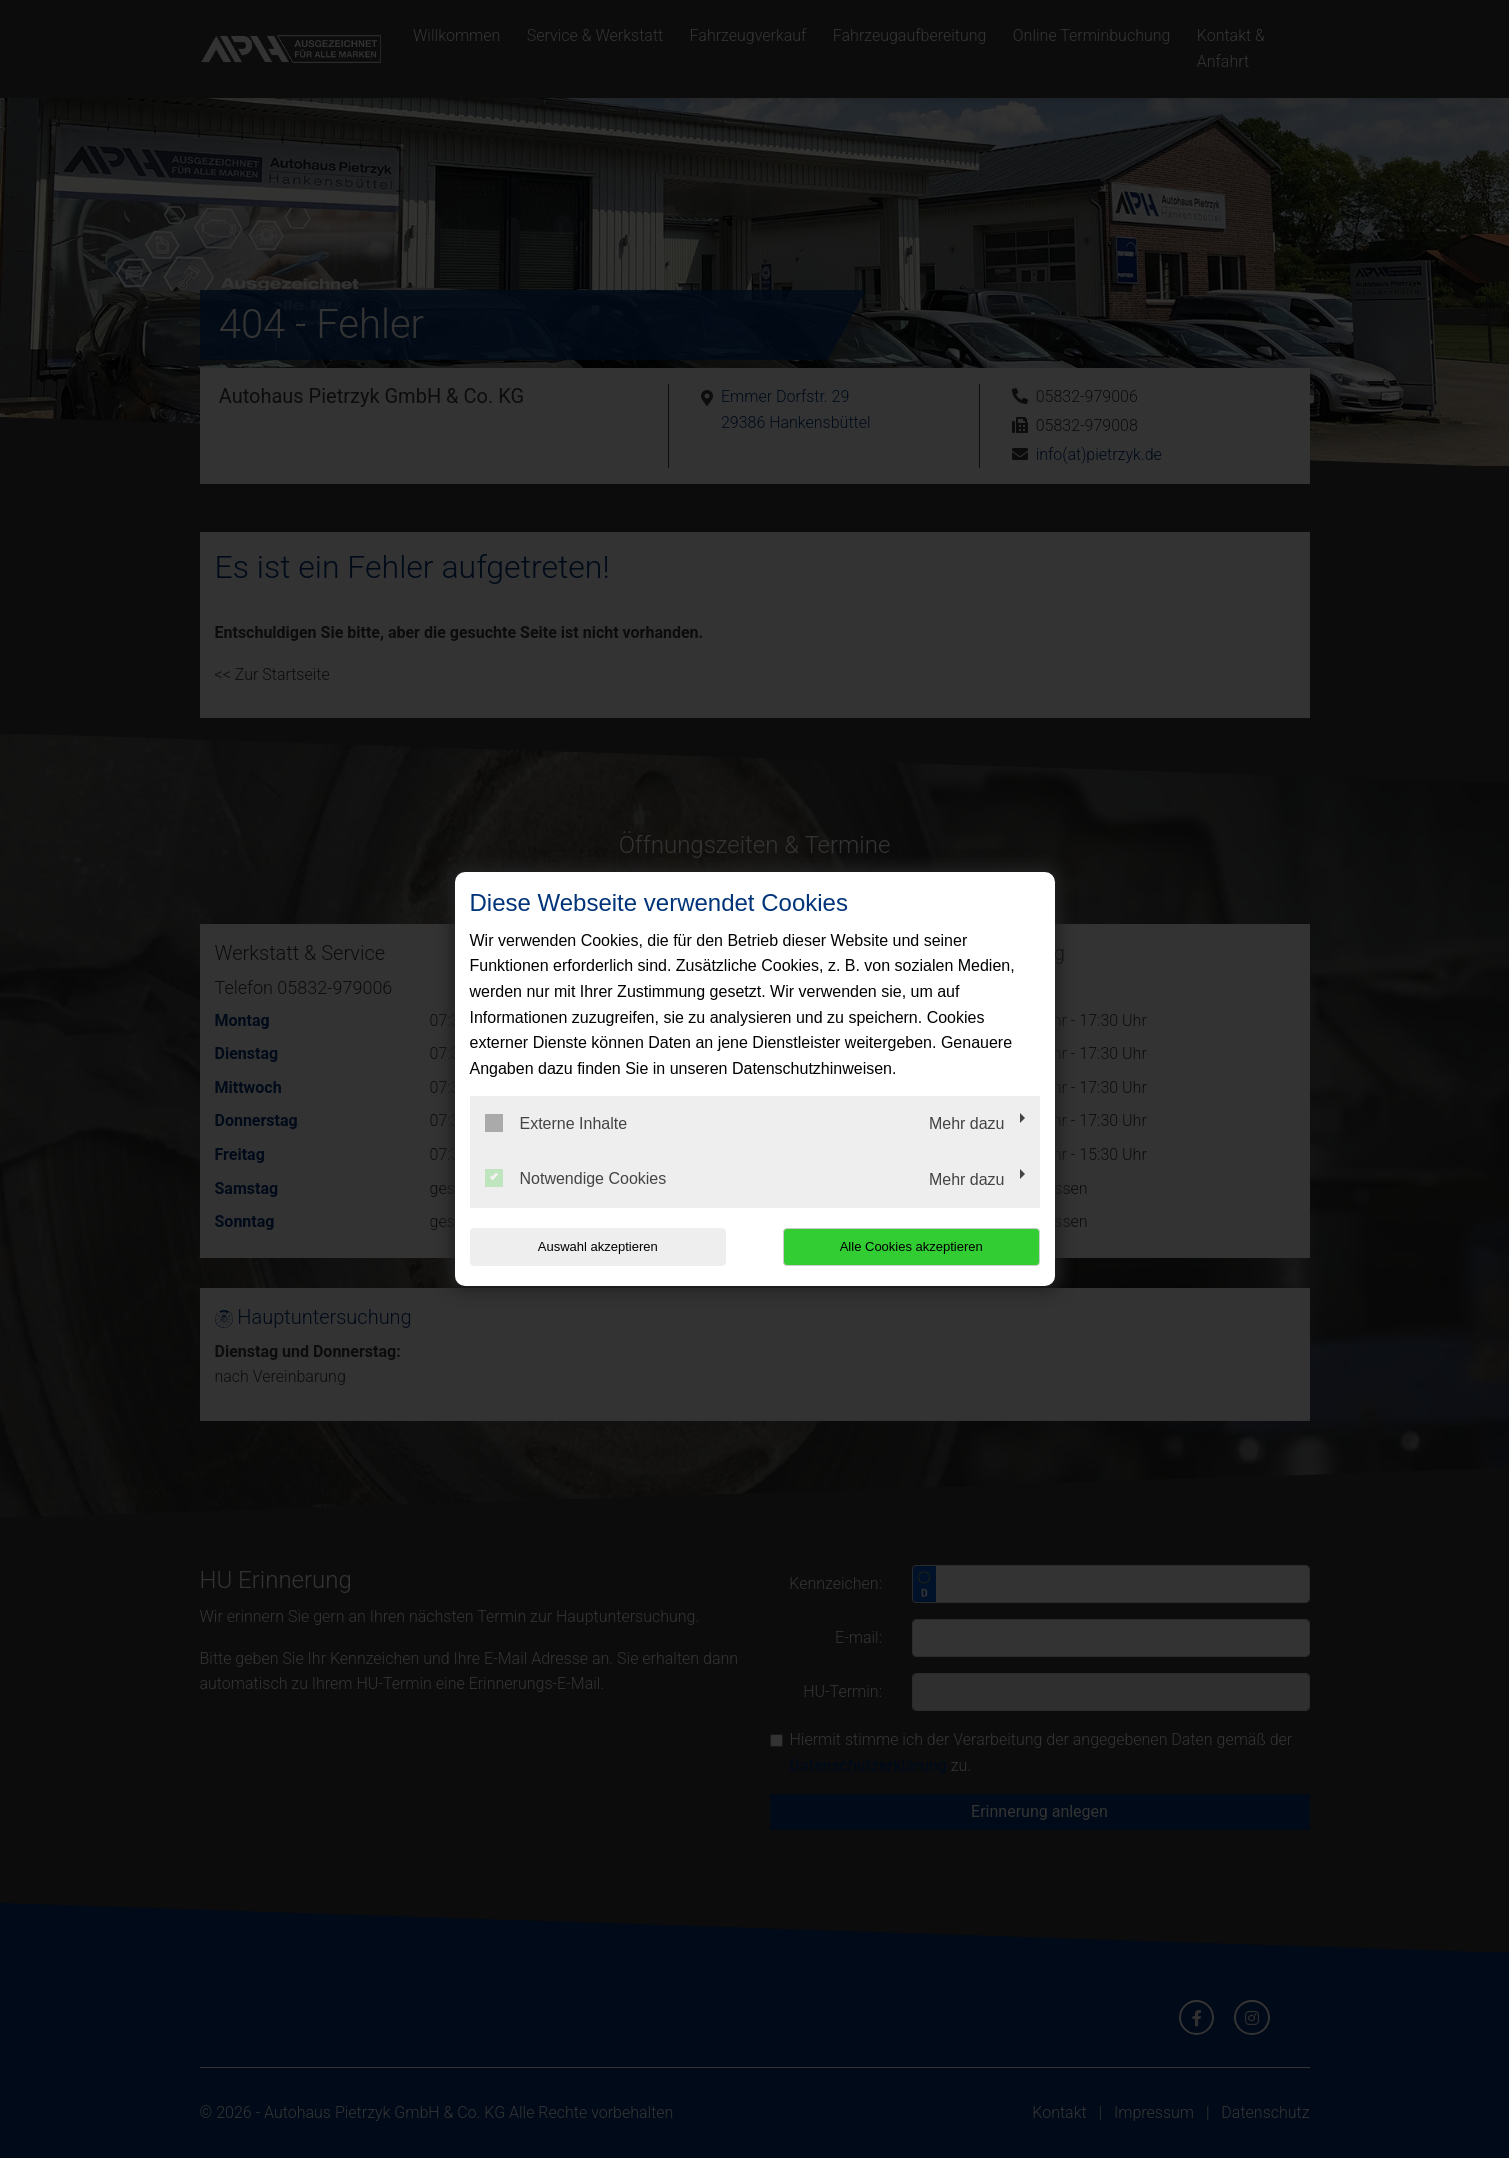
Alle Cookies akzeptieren (911, 1246)
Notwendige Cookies (576, 1178)
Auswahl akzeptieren (598, 1246)
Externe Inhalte (556, 1123)
